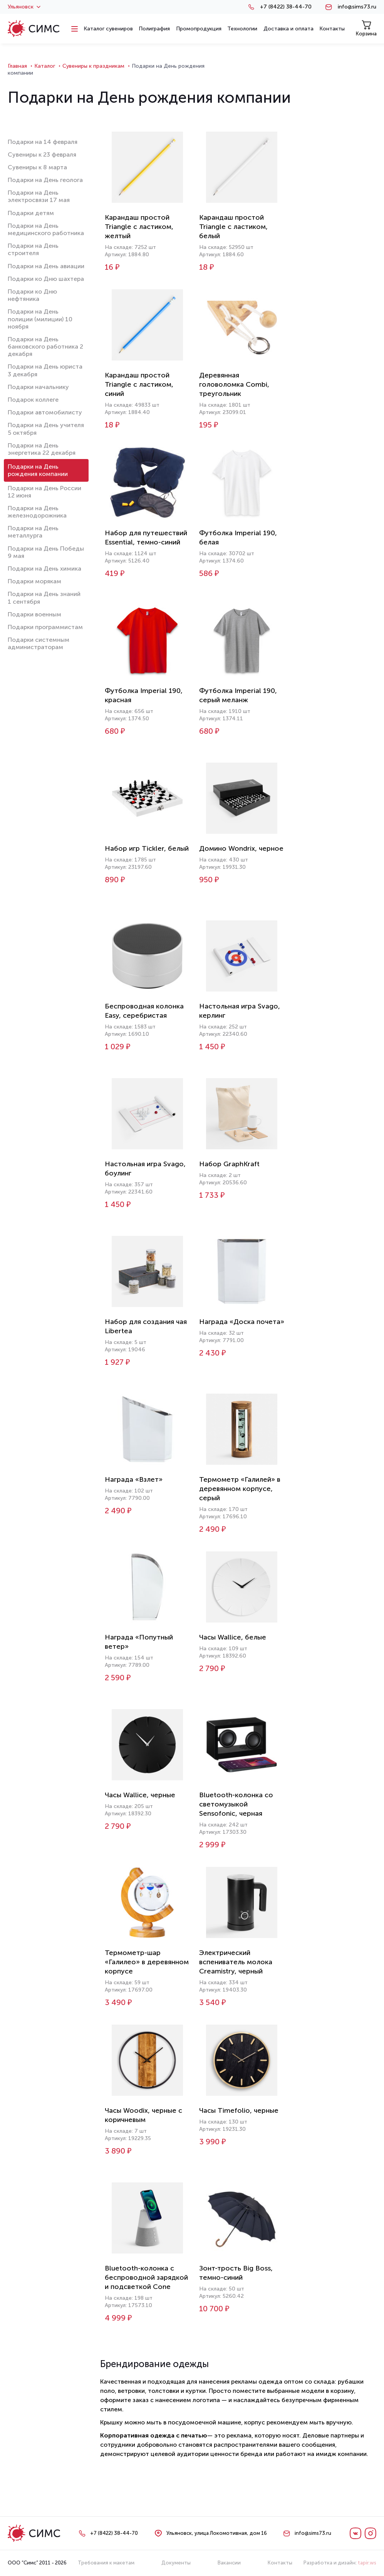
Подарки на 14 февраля (42, 141)
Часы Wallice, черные (140, 1795)
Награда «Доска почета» (241, 1321)
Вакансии (229, 2563)
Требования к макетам (106, 2563)
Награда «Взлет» (134, 1479)
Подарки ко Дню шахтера (46, 278)
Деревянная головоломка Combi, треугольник (234, 384)
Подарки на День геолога (45, 180)
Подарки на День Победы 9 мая (46, 552)
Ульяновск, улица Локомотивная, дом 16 (216, 2533)
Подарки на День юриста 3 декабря (45, 370)
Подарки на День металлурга (33, 531)
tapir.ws (367, 2563)
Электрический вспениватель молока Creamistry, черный (235, 1961)
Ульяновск (24, 7)
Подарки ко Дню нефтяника (32, 295)
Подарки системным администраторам (38, 643)
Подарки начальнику (38, 387)
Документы (176, 2563)
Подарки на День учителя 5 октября (46, 428)
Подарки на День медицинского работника (46, 229)
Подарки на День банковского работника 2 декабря (45, 346)
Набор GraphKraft (229, 1164)
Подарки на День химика (44, 568)
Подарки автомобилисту (45, 412)
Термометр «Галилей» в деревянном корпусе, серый (239, 1488)
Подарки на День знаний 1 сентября (44, 597)
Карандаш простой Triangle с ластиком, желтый (139, 226)
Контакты (280, 2563)
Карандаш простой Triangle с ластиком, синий (139, 384)
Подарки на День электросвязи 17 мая (39, 196)
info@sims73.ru (357, 7)
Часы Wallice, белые (232, 1637)
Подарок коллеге (33, 399)
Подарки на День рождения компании (38, 470)
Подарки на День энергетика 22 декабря (41, 449)
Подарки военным (34, 614)
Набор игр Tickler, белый (147, 848)
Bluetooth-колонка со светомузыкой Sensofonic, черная (236, 1804)
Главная (17, 66)
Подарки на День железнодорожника (37, 511)
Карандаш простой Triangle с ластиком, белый (233, 226)
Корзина (366, 28)
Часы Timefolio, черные (238, 2110)
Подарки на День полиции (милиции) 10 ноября (40, 319)
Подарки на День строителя (33, 249)
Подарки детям (31, 213)
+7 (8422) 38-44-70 (286, 7)
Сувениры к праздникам (93, 66)
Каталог (44, 66)
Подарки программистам (45, 627)
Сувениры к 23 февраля (42, 154)
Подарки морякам (34, 581)
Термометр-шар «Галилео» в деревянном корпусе (147, 1961)
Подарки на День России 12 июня (44, 491)
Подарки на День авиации (46, 266)
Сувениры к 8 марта (37, 167)
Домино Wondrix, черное (241, 848)
